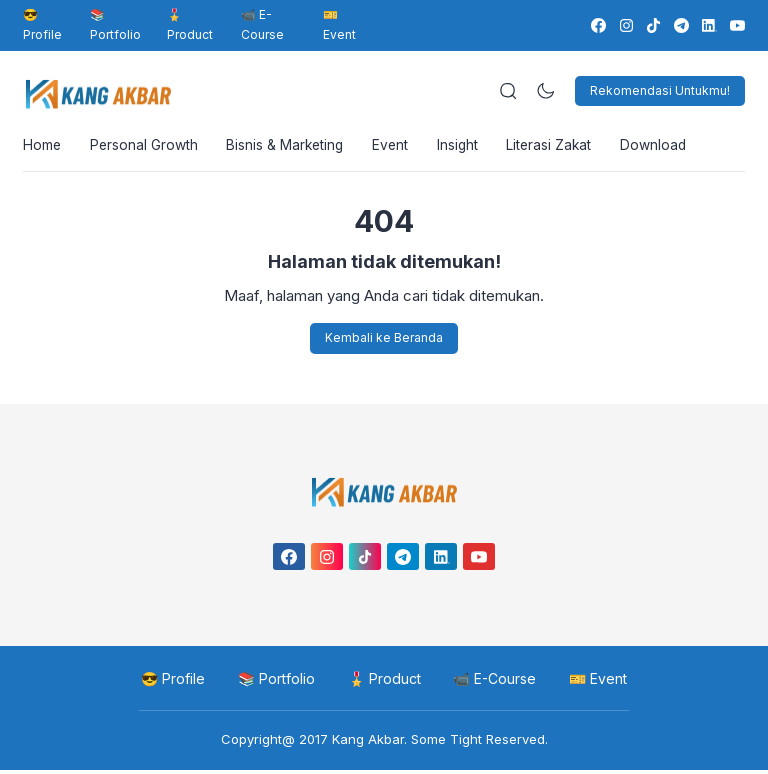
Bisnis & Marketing (291, 147)
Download (670, 147)
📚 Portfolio (115, 24)
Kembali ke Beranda (384, 341)
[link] (597, 25)
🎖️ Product (190, 24)
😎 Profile (42, 24)
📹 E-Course (262, 24)
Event (399, 147)
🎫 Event (339, 24)
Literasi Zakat (563, 147)
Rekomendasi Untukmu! (660, 90)
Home (42, 147)
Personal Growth (146, 147)
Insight (469, 147)
